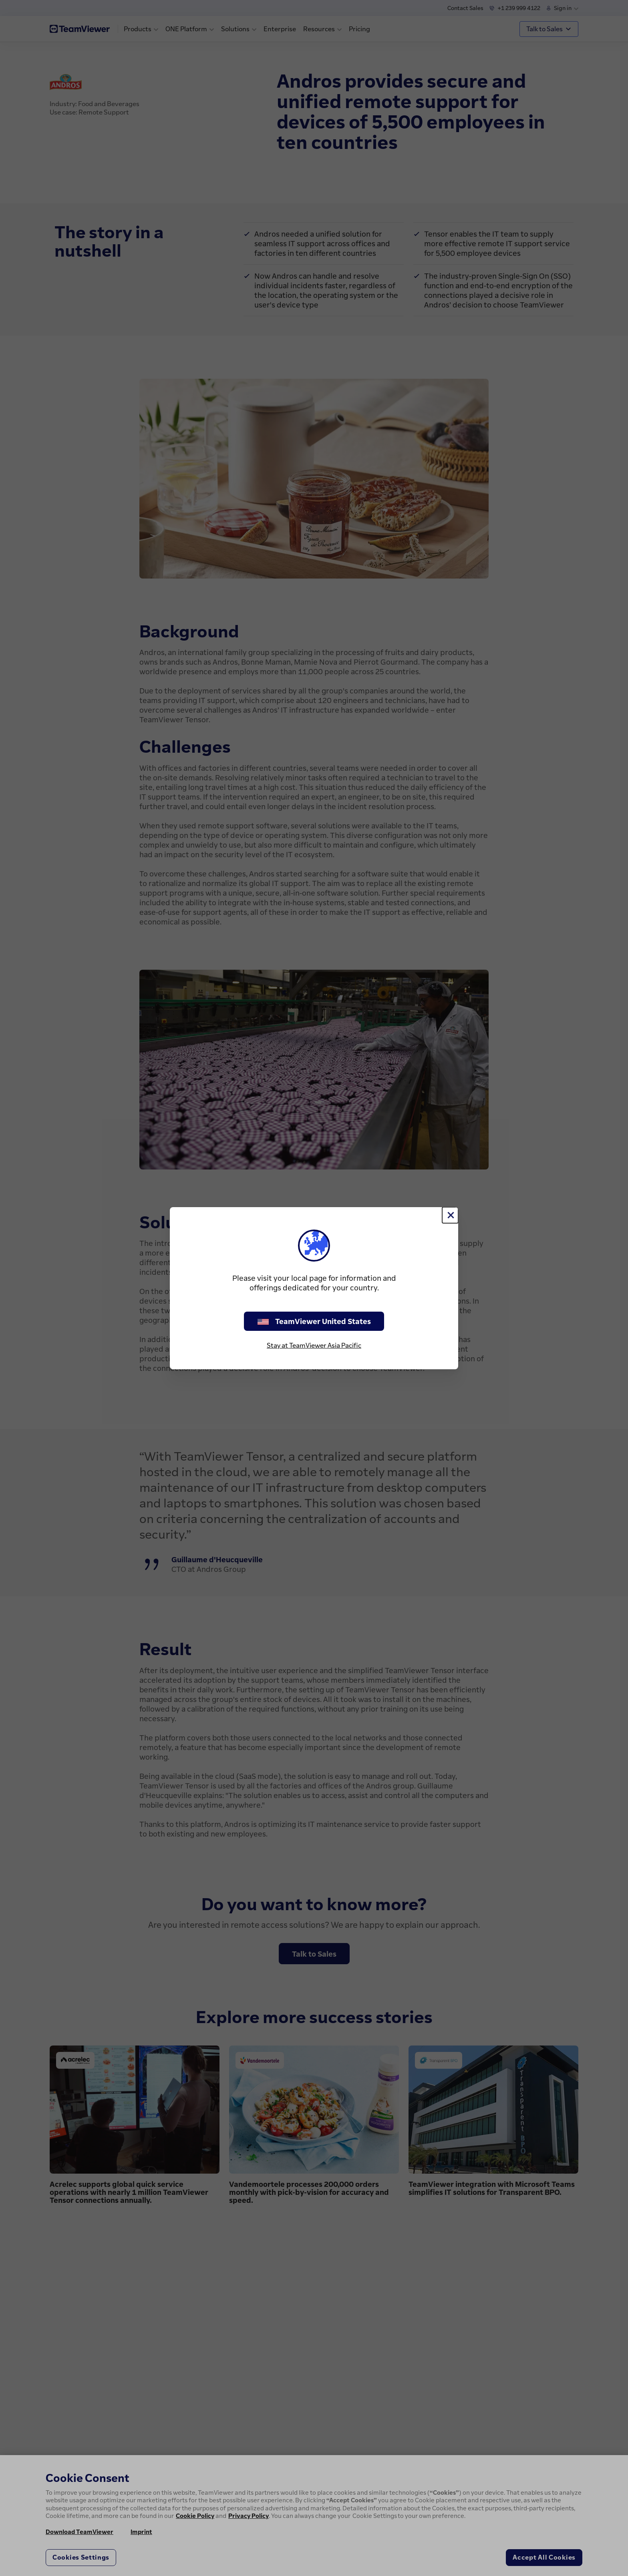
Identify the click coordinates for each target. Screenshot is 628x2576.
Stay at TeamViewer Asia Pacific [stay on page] (314, 1345)
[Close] (450, 1215)
